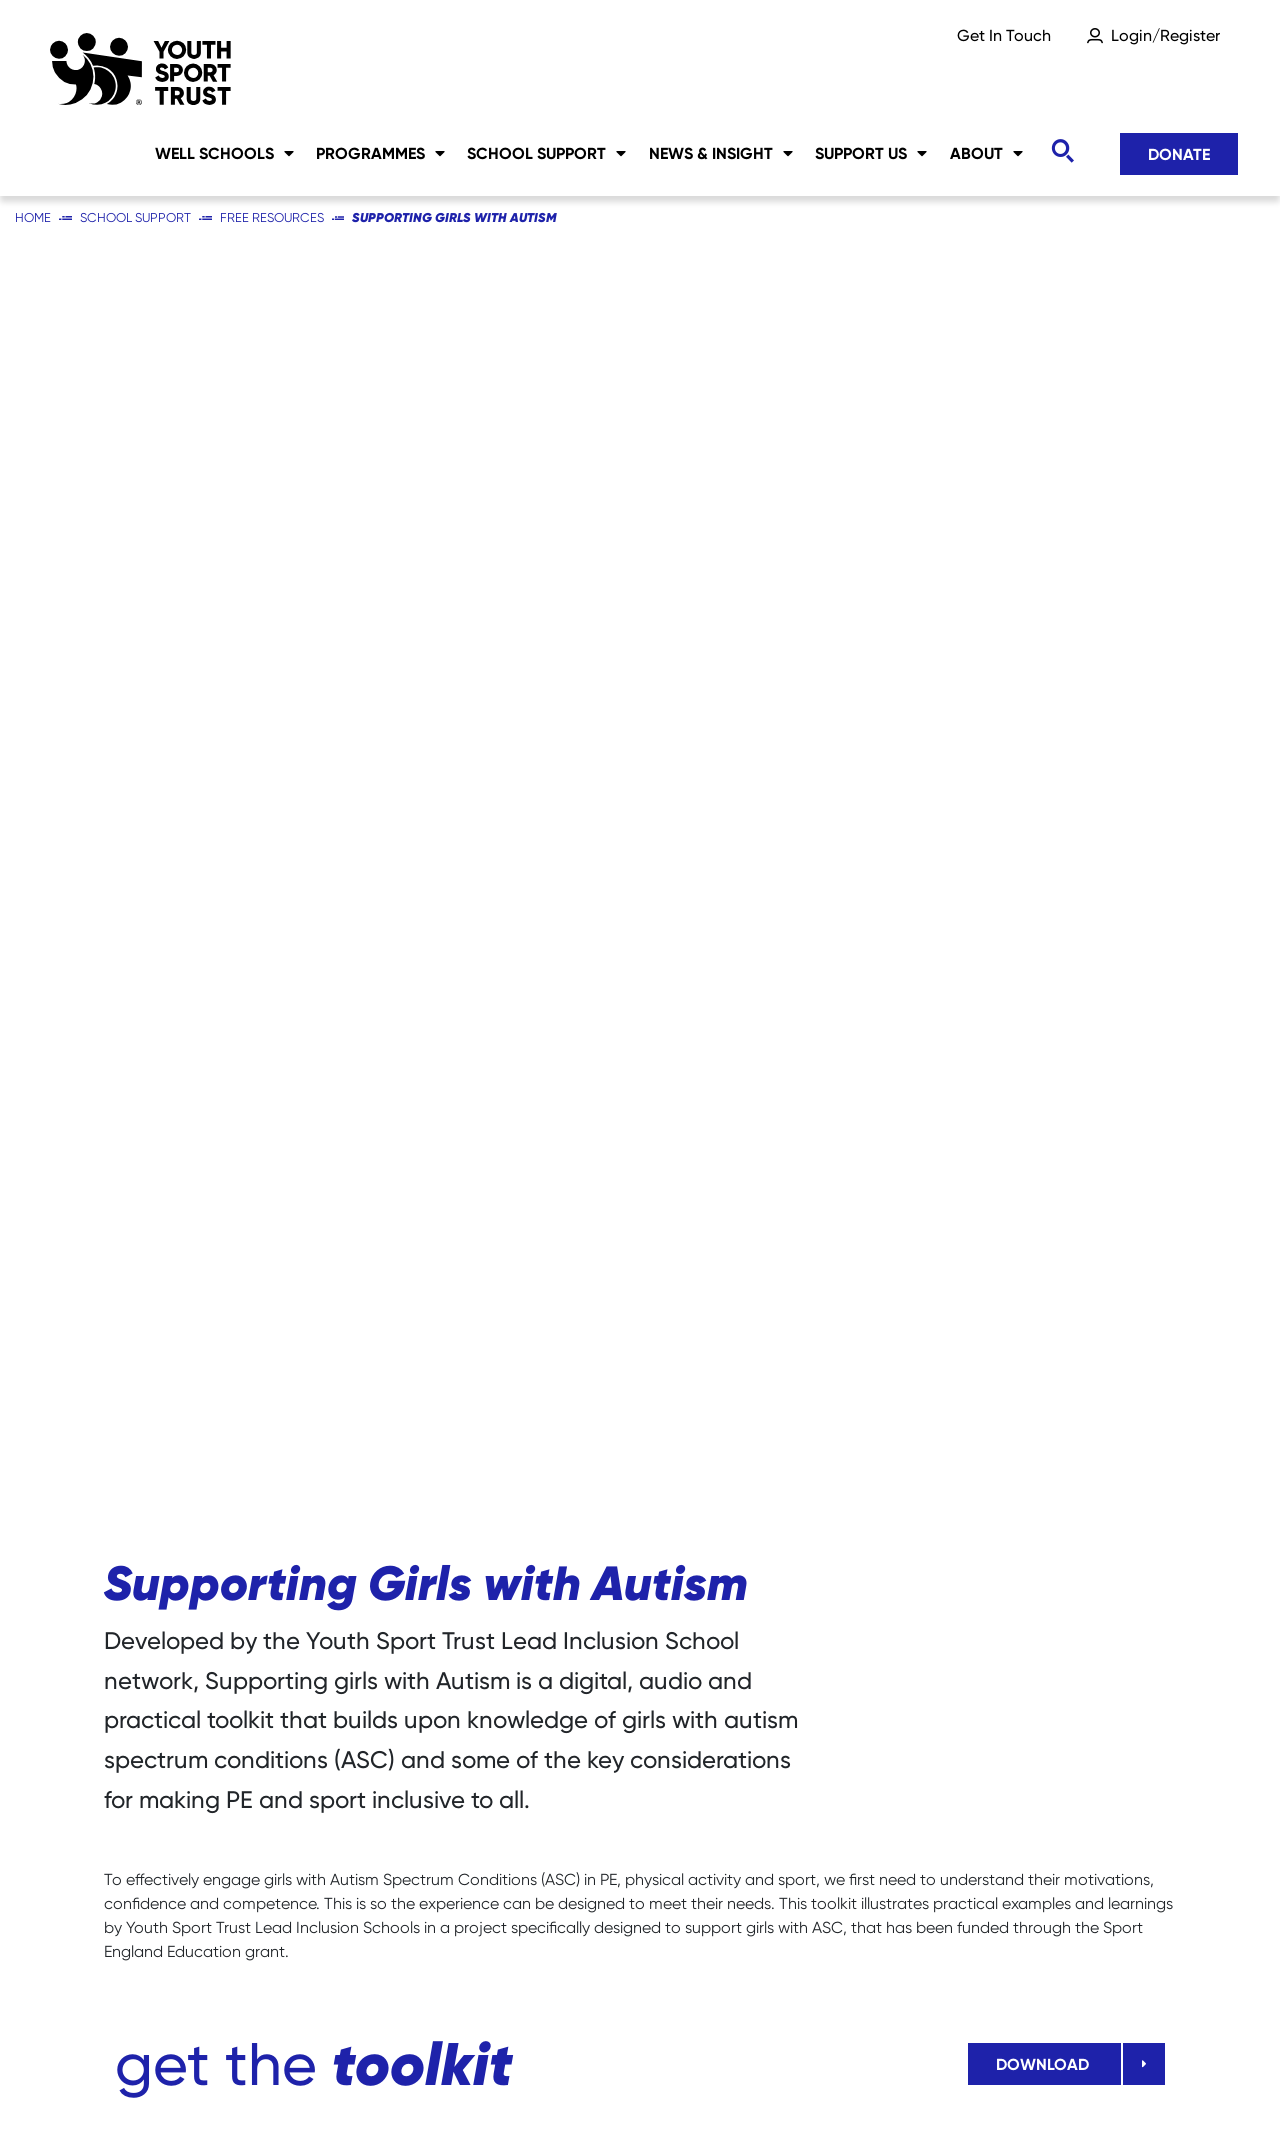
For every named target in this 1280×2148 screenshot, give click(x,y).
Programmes (380, 153)
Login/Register (1165, 35)
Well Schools (224, 153)
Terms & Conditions (1101, 2098)
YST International (900, 2098)
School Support (546, 153)
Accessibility (726, 2098)
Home (33, 217)
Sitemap (255, 2098)
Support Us (871, 153)
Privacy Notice (563, 2098)
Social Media (397, 2098)
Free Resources (272, 217)
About (986, 153)
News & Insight (721, 153)
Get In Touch (1004, 35)
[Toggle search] (1062, 151)
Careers (134, 2098)
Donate (1179, 154)
